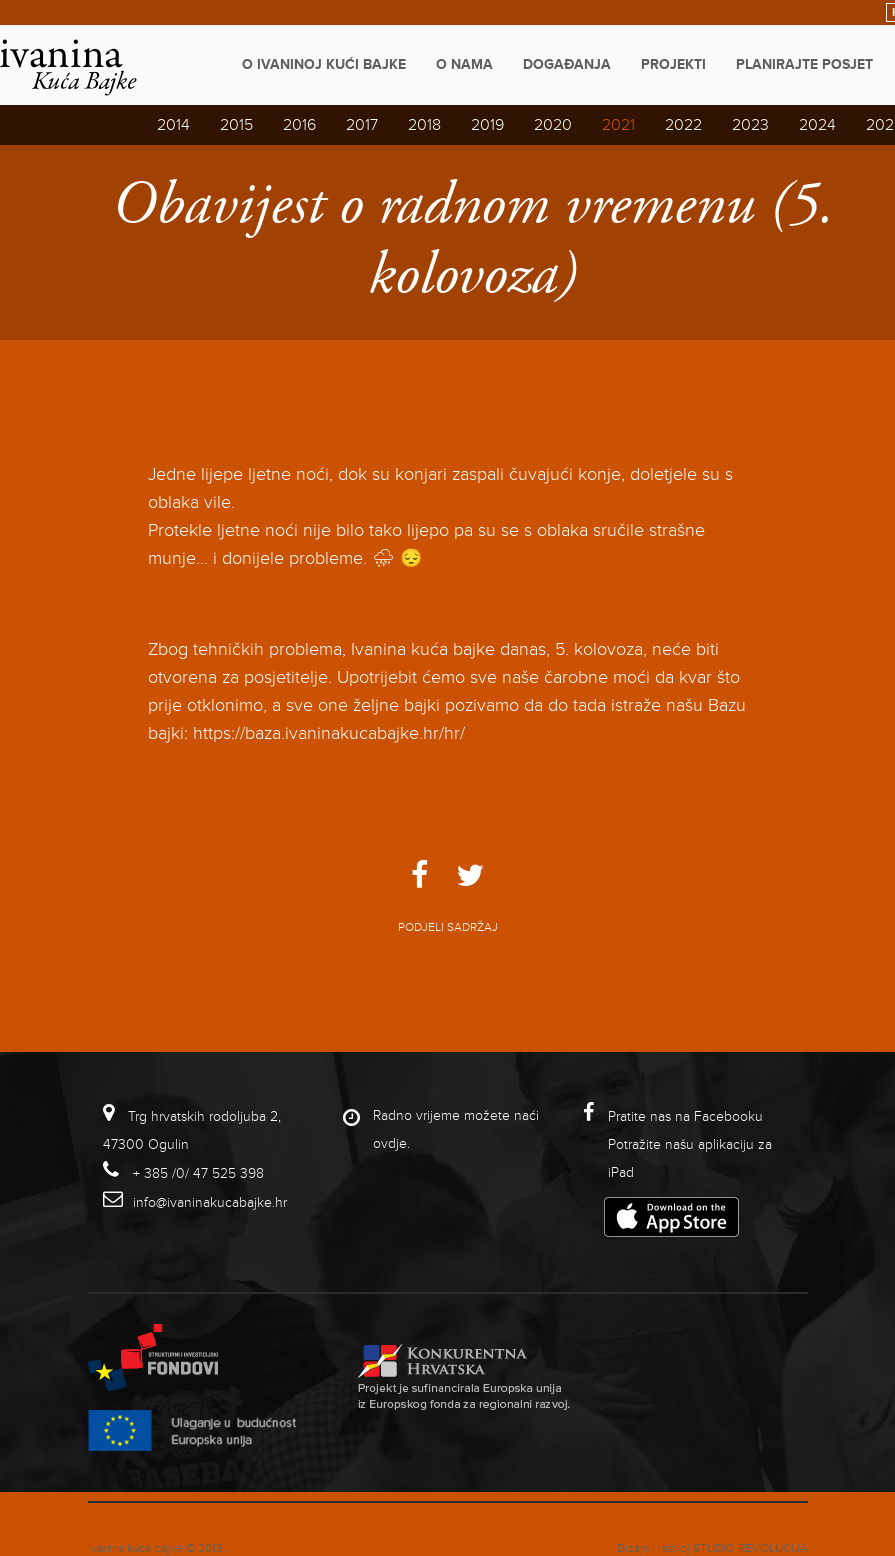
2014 (173, 125)
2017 (362, 125)
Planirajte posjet (804, 64)
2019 (487, 125)
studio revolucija (750, 1548)
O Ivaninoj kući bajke (324, 64)
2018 (424, 125)
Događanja (567, 64)
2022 (683, 125)
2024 (817, 125)
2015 (236, 125)
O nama (464, 64)
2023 (750, 125)
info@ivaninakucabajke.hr (210, 1202)
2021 (618, 125)
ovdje (390, 1143)
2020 (553, 125)
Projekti (673, 64)
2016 (299, 125)
